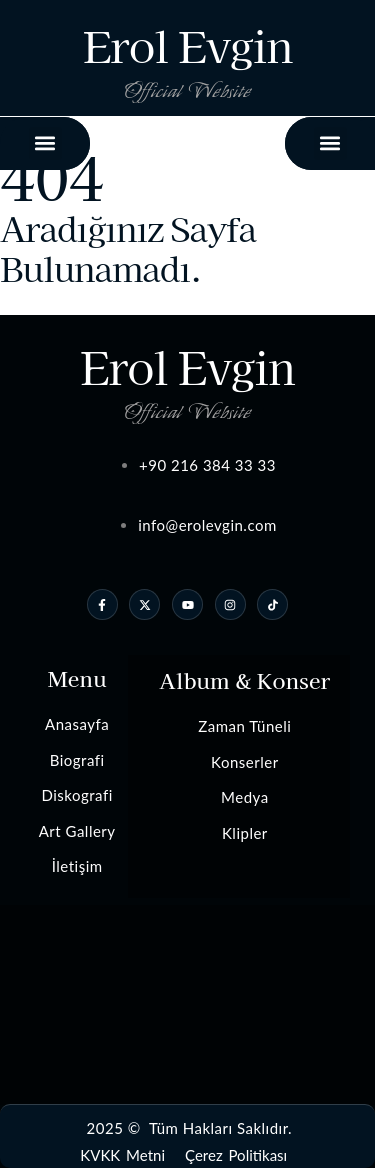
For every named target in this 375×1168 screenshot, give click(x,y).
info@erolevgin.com (207, 525)
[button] (330, 143)
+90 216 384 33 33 (207, 465)
